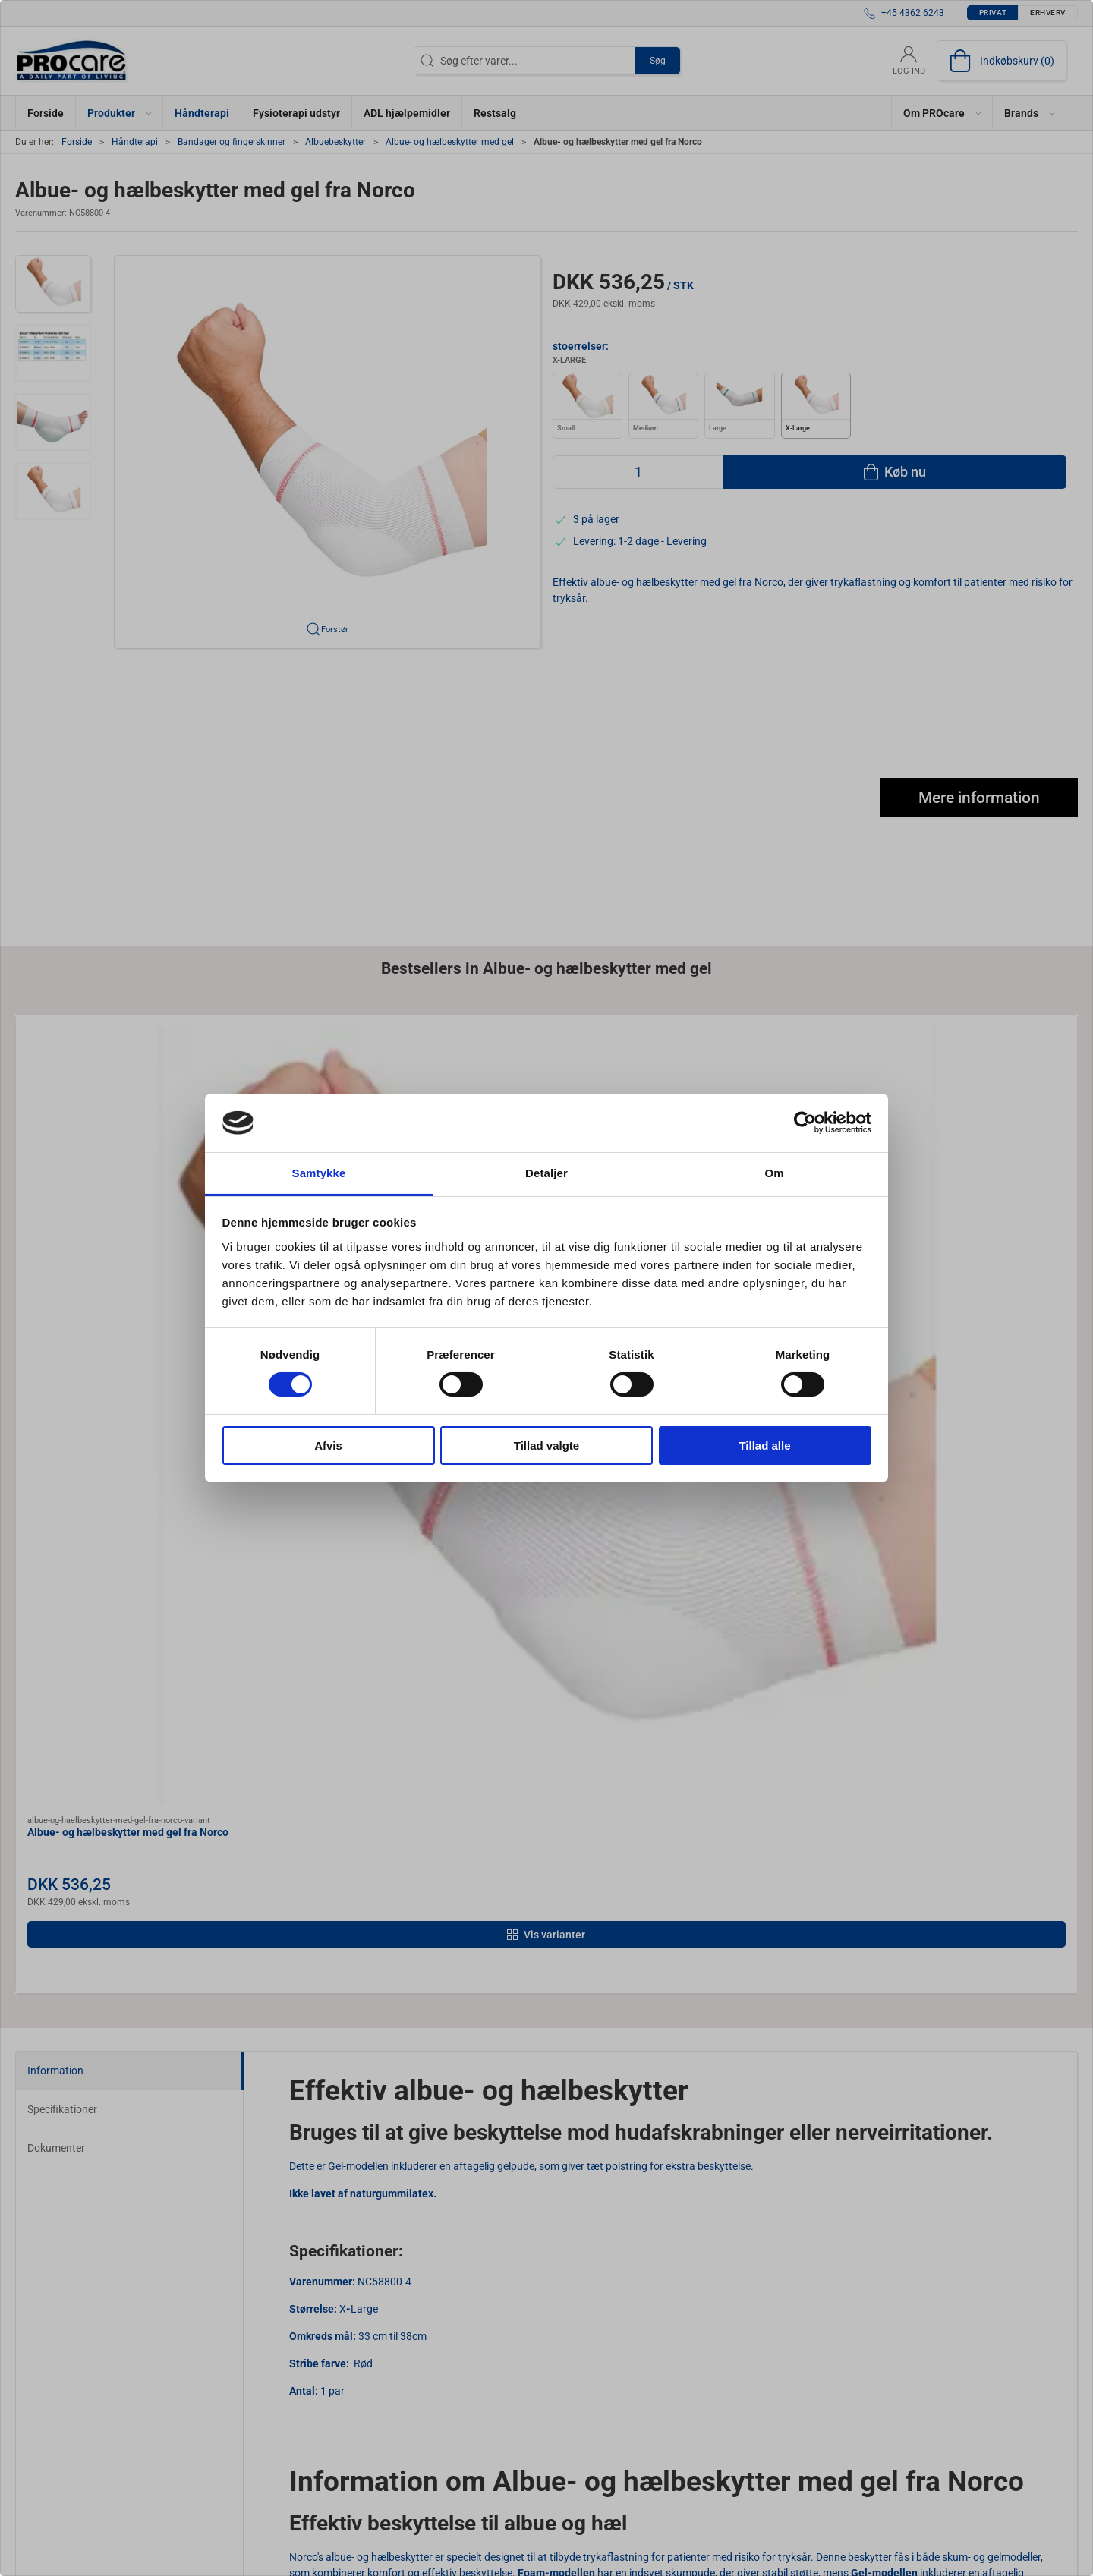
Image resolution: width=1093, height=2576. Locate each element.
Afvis (328, 1445)
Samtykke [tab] (319, 1173)
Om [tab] (773, 1173)
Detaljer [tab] (546, 1173)
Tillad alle (764, 1445)
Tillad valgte (546, 1445)
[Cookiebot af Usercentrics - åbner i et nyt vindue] (805, 1122)
